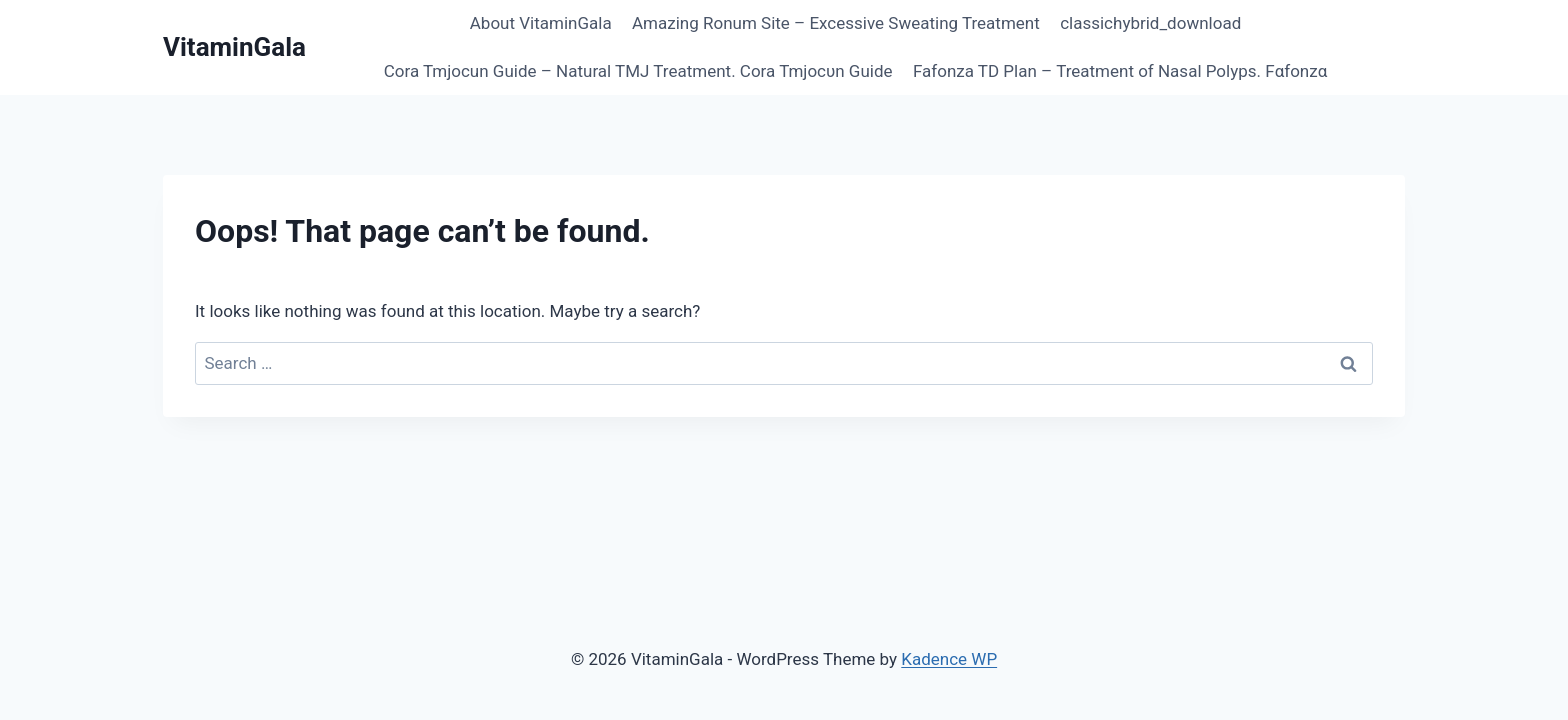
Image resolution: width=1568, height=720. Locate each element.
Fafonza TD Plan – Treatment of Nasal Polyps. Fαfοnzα (1120, 71)
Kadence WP (949, 659)
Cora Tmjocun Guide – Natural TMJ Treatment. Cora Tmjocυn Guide (638, 71)
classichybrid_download (1150, 23)
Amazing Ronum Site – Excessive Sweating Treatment (836, 23)
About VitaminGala (541, 23)
